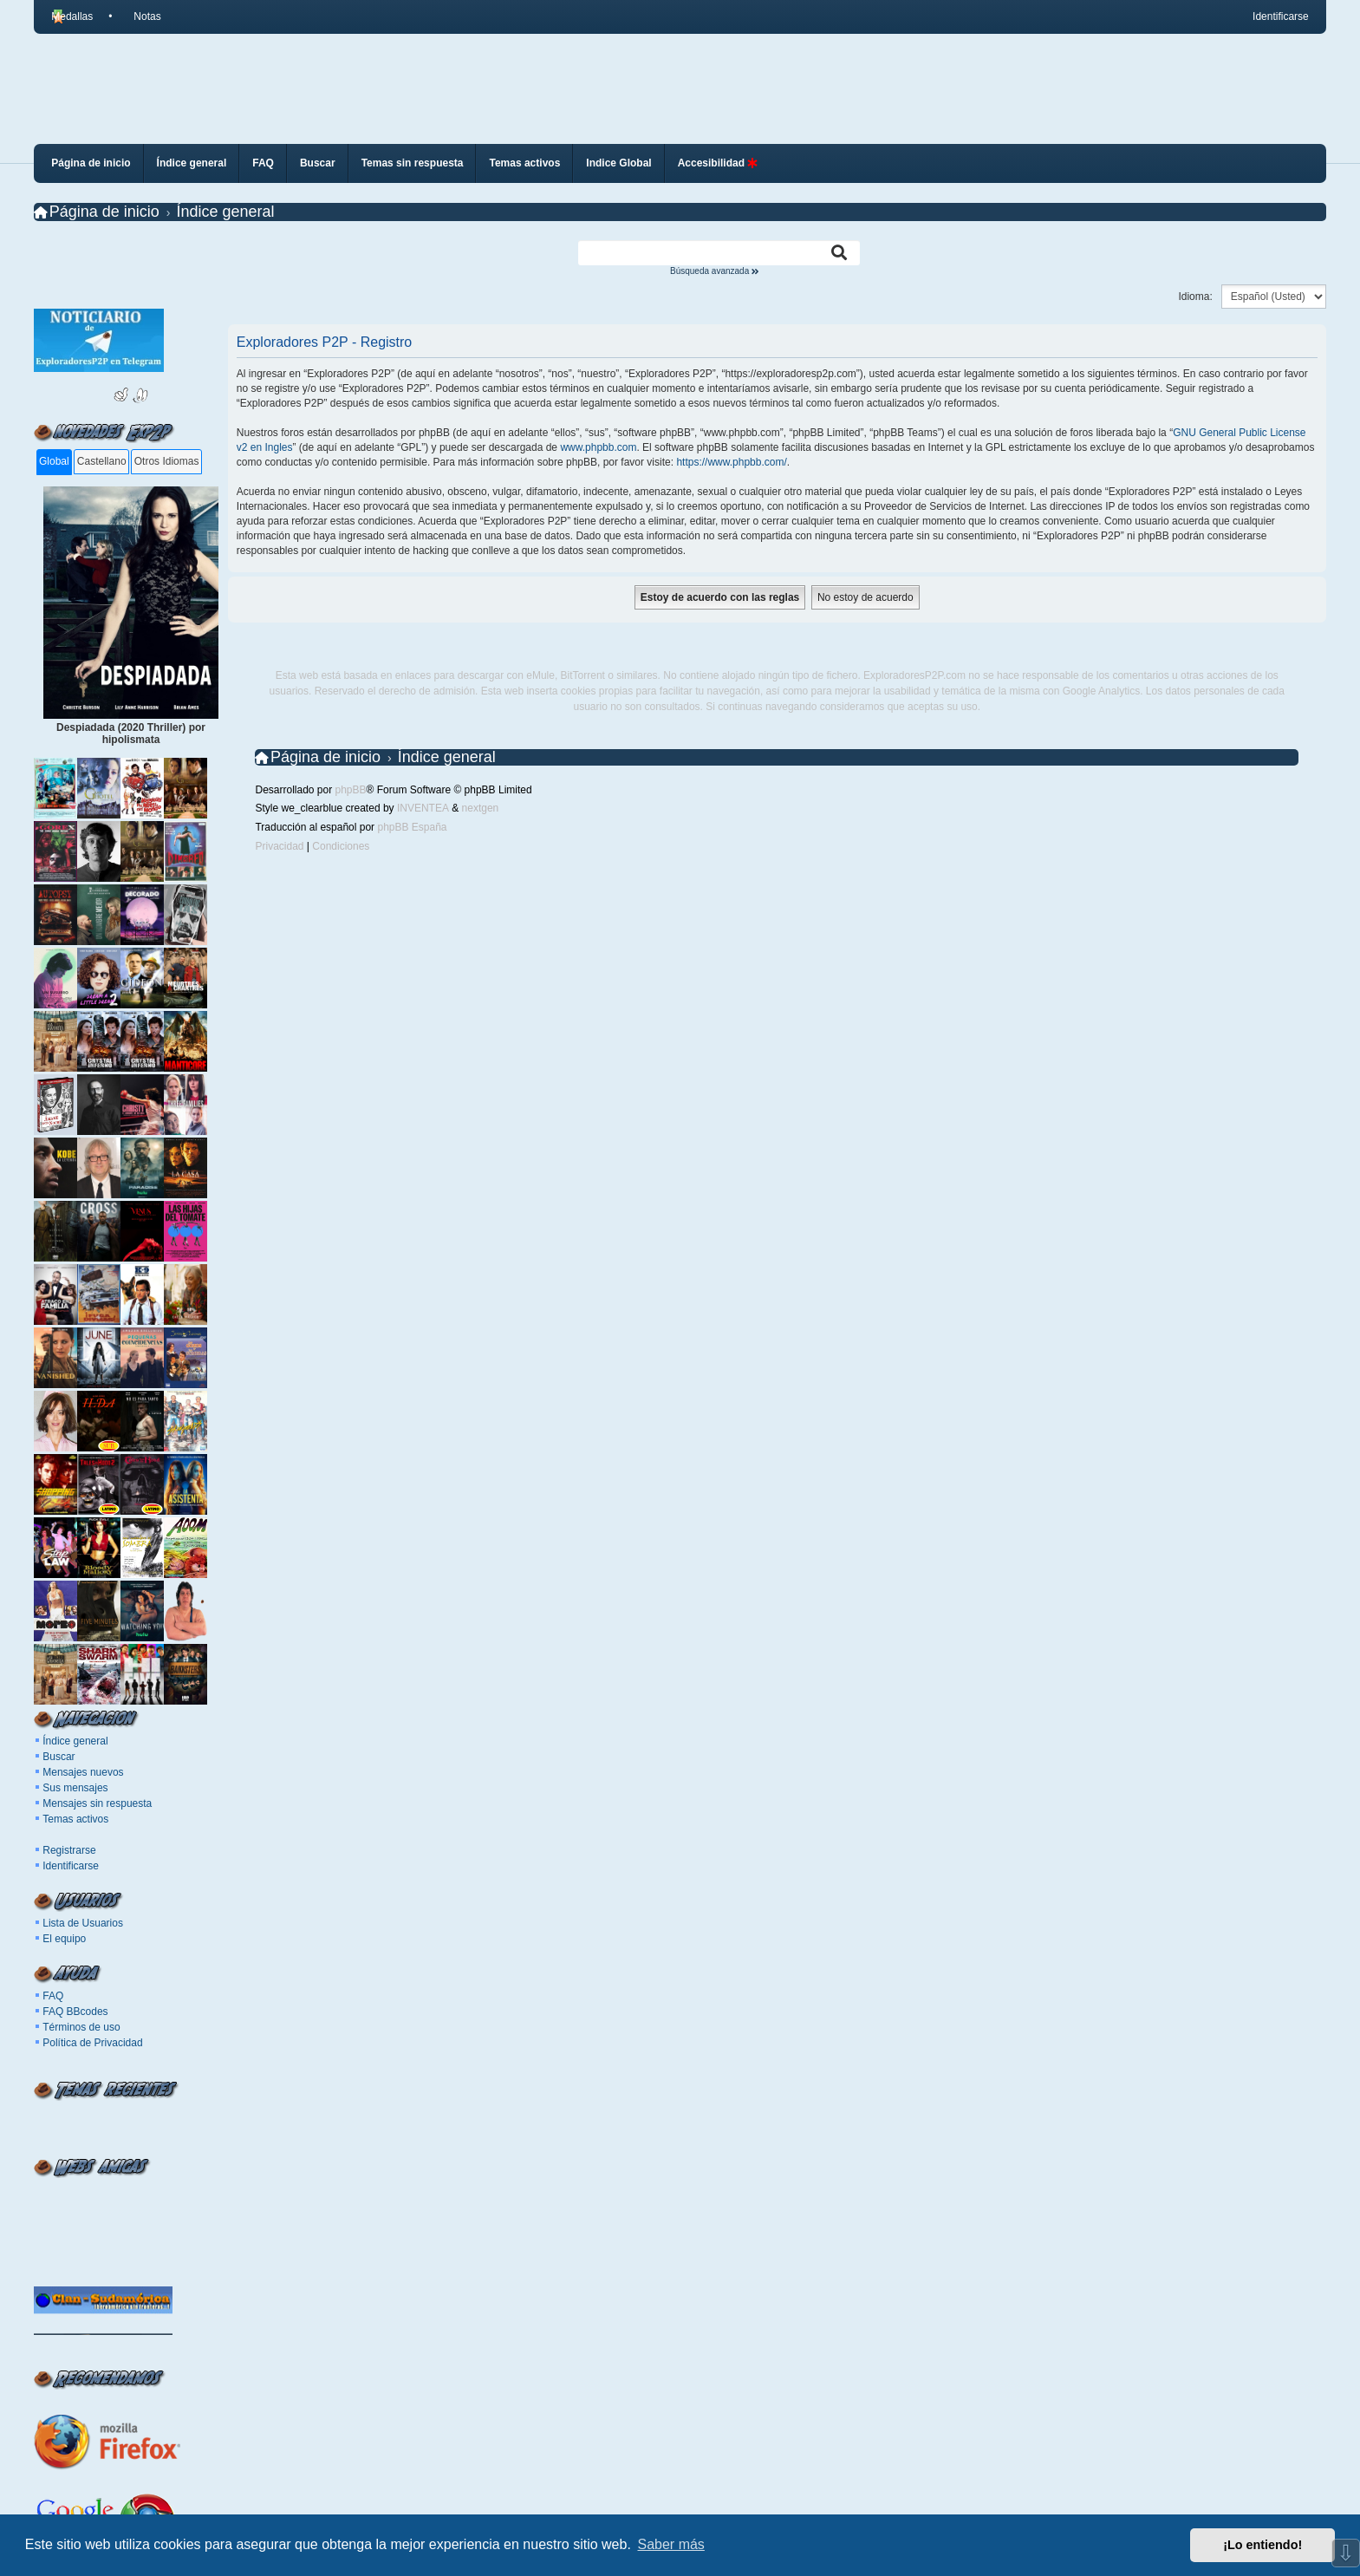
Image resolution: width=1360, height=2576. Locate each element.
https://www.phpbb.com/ (731, 462)
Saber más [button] (671, 2544)
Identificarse (70, 1866)
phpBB (351, 790)
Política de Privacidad (92, 2043)
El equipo (64, 1939)
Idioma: (1195, 296)
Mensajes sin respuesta (97, 1803)
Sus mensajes (74, 1788)
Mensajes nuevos (82, 1772)
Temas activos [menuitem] (524, 163)
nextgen (480, 808)
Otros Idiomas (166, 461)
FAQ (52, 1996)
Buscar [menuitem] (317, 163)
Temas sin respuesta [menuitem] (412, 163)
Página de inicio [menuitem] (90, 163)
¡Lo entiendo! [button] (1262, 2545)
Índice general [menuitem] (192, 163)
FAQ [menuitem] (263, 163)
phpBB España (411, 827)
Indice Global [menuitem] (618, 163)
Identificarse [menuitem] (1281, 16)
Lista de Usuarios (82, 1923)
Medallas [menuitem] (72, 16)
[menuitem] (140, 16)
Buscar (58, 1757)
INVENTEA (423, 808)
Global (54, 461)
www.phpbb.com (598, 447)
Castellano (102, 461)
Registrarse (68, 1850)
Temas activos (75, 1819)
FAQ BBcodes (74, 2011)
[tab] (54, 462)
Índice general (74, 1741)
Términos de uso (81, 2027)
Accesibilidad (718, 163)
